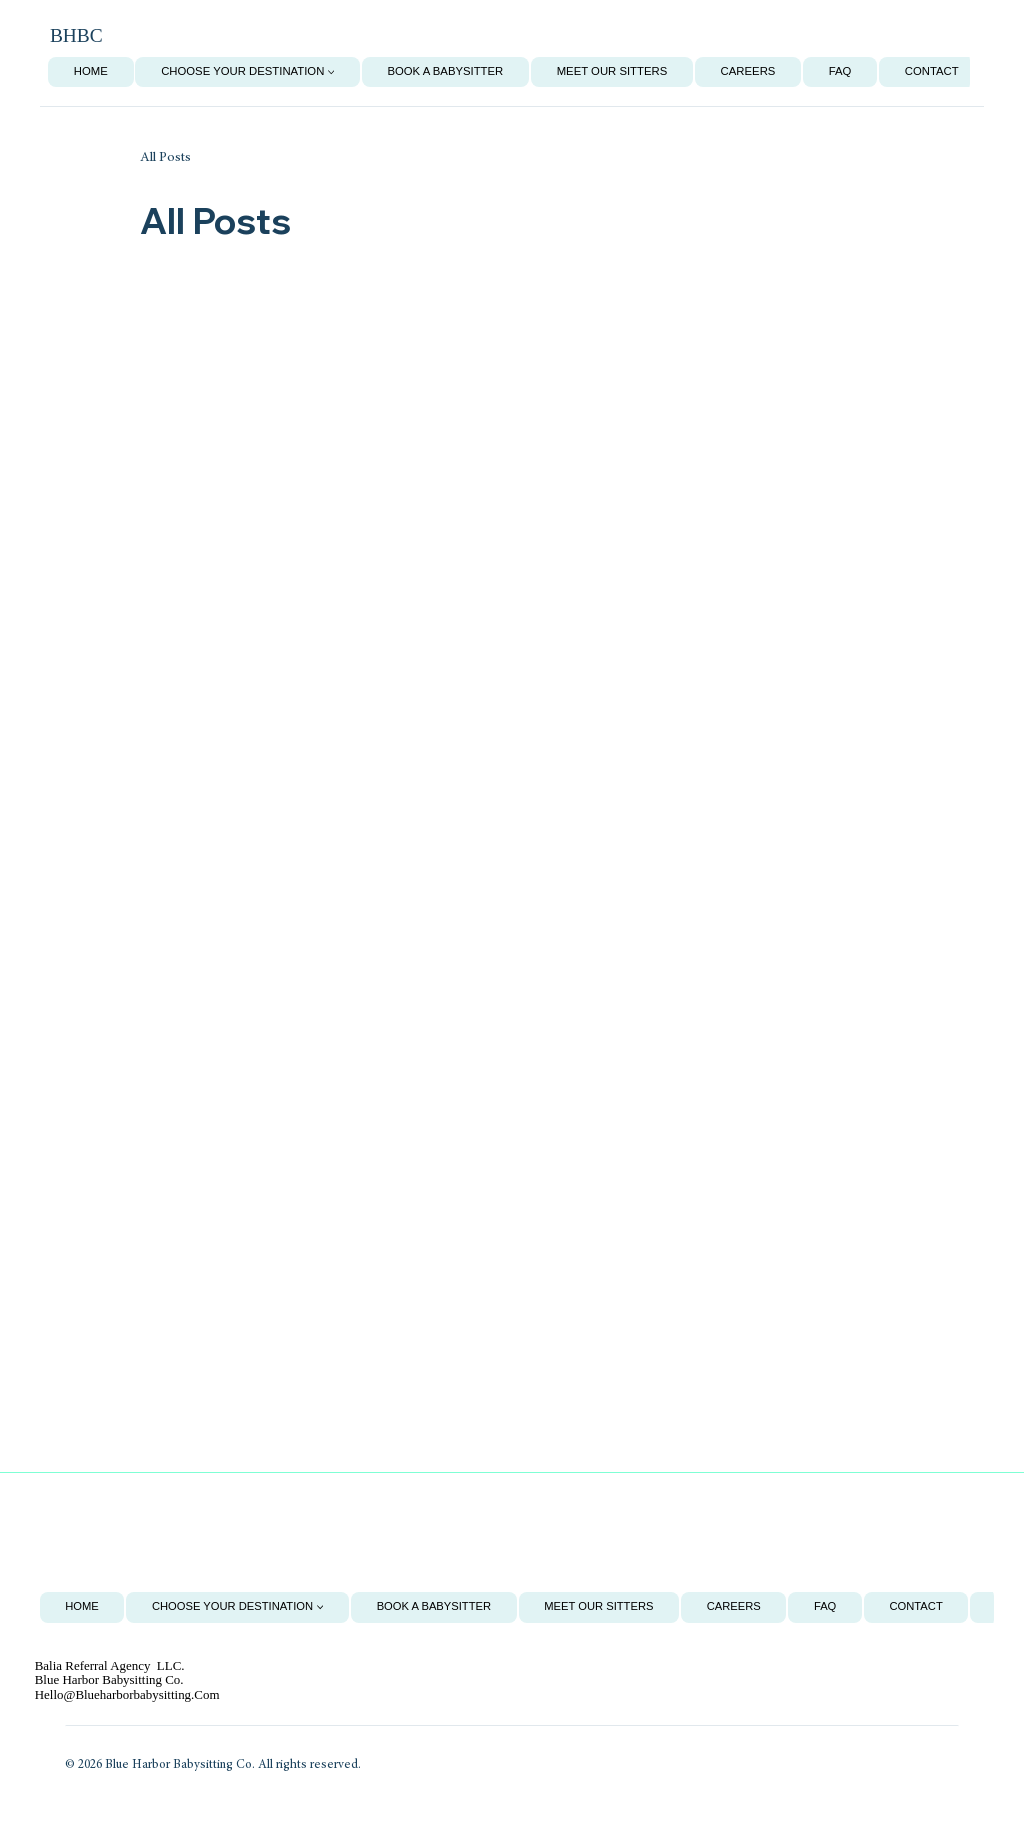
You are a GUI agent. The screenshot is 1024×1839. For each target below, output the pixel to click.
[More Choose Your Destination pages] (331, 72)
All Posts (165, 158)
